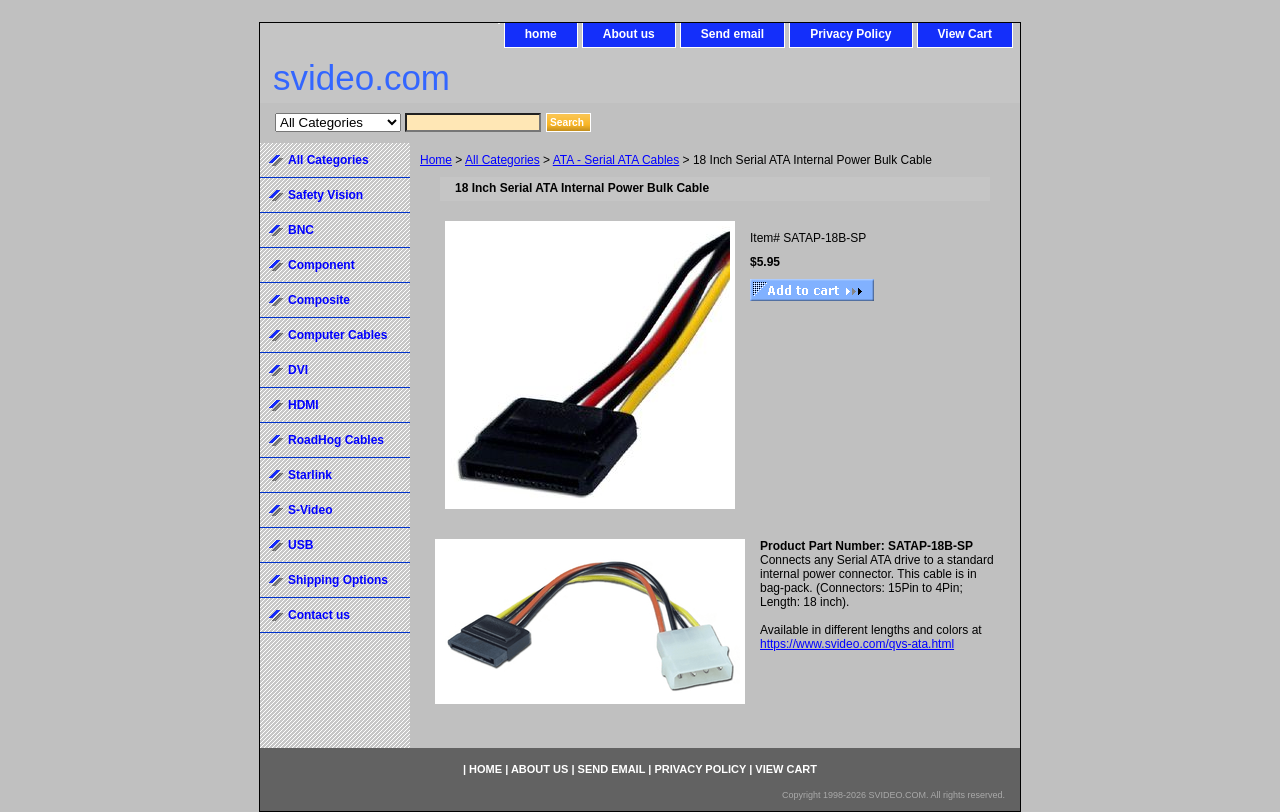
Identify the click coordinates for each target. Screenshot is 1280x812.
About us (629, 34)
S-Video (310, 510)
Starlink (310, 475)
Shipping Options (338, 580)
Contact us (319, 615)
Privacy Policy (850, 34)
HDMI (303, 405)
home (541, 34)
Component (321, 265)
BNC (301, 230)
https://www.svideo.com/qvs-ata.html (857, 644)
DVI (298, 370)
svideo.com (361, 77)
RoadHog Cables (336, 440)
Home (436, 160)
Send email (732, 34)
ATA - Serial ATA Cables (616, 160)
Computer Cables (337, 335)
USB (300, 545)
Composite (319, 300)
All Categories (502, 160)
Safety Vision (325, 195)
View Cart (965, 34)
